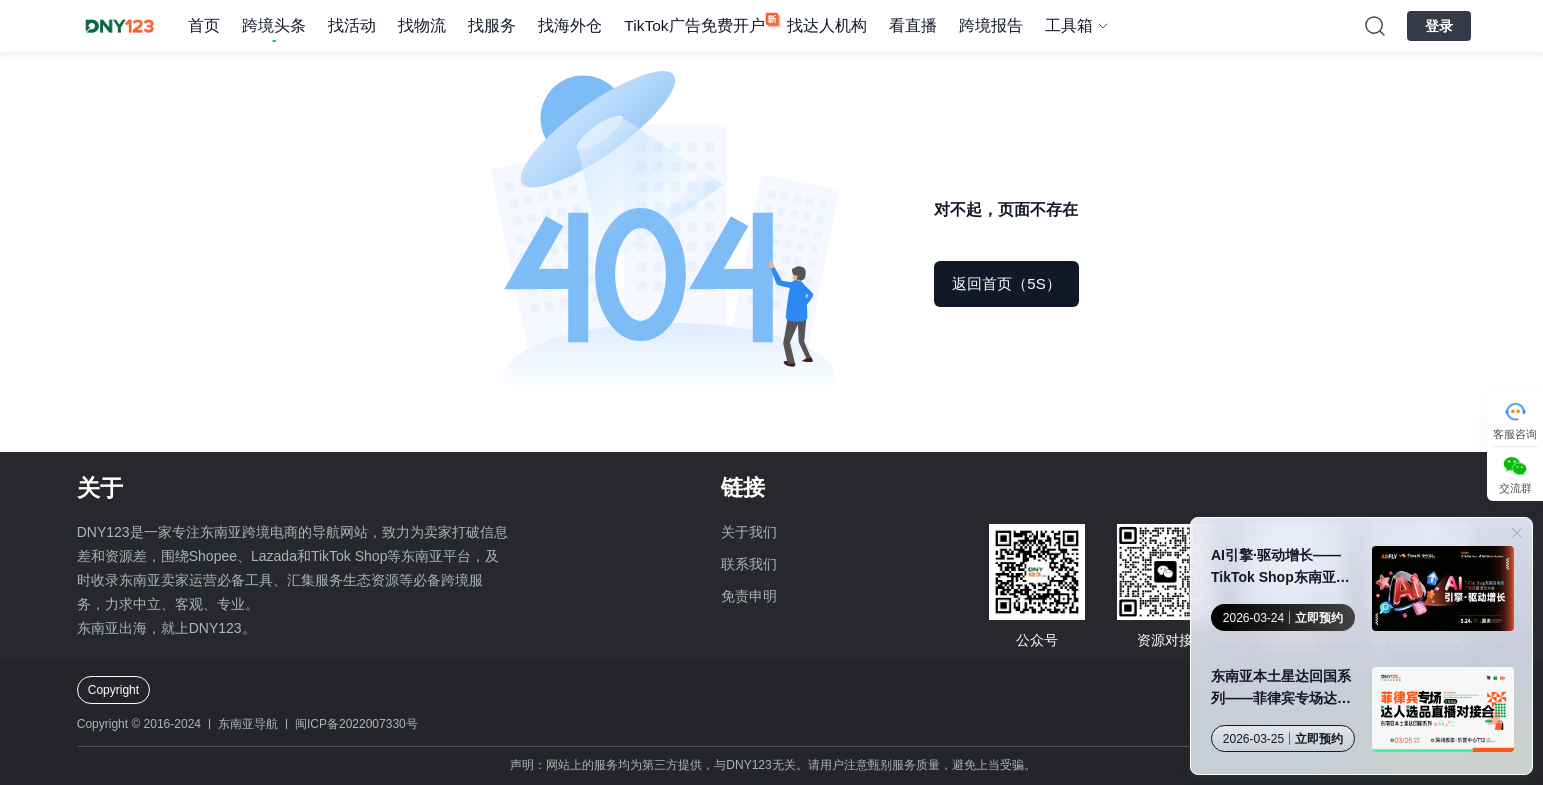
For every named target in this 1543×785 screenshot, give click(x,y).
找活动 (352, 25)
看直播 (913, 25)
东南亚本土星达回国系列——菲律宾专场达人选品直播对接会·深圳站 (1283, 688)
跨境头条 (274, 25)
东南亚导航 (248, 724)
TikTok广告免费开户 (694, 25)
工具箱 (1069, 25)
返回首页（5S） (1006, 283)
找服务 (492, 25)
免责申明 (749, 596)
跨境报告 (991, 25)
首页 (204, 25)
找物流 (422, 25)
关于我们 (749, 532)
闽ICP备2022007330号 (356, 724)
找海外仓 (570, 25)
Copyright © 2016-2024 (139, 724)
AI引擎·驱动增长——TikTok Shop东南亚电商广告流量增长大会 (1280, 567)
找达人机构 (827, 25)
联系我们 (749, 564)
